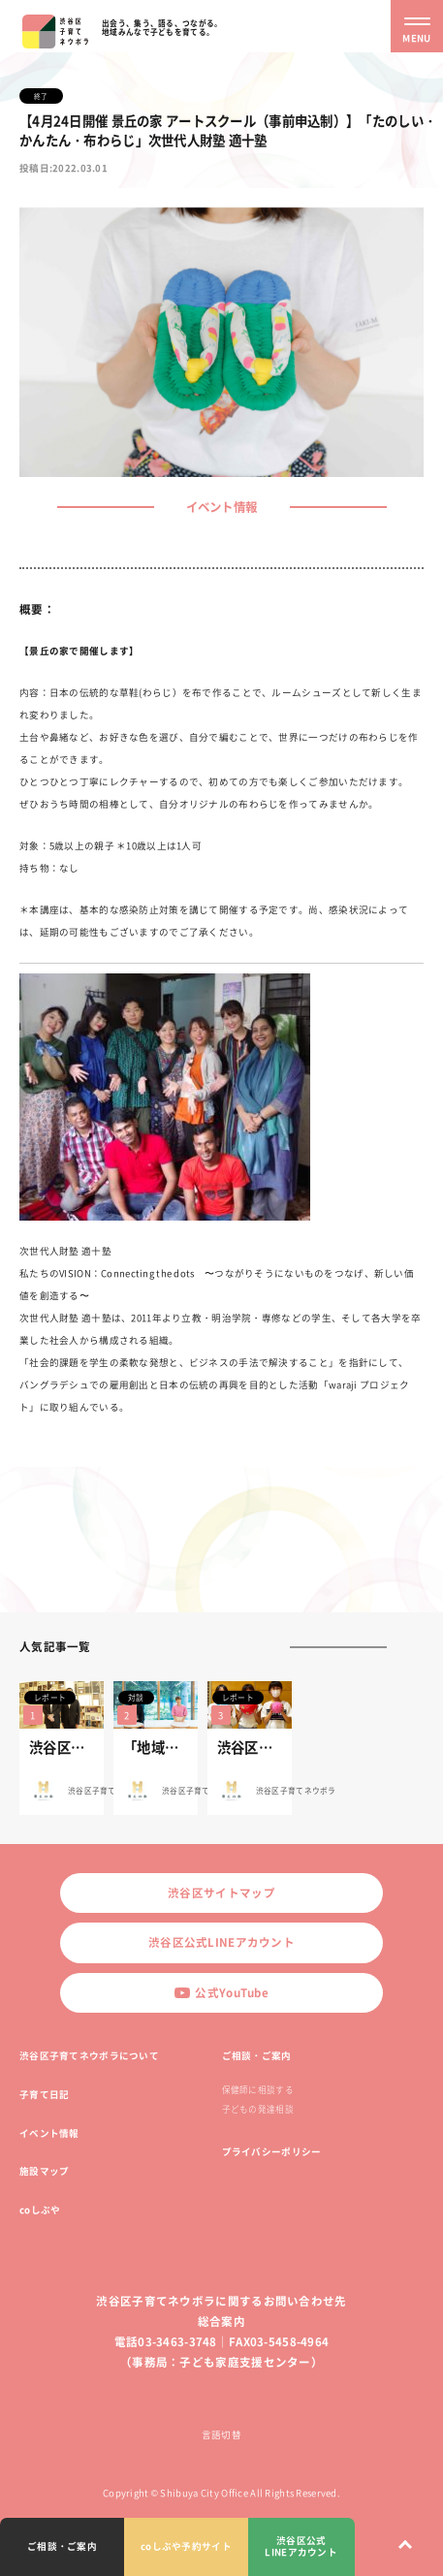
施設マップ (44, 2171)
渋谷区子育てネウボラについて (89, 2055)
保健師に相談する (258, 2089)
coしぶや (39, 2209)
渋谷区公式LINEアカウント (221, 1942)
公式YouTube (221, 1993)
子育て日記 (44, 2094)
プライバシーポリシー (272, 2151)
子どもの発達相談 (258, 2109)
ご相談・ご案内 (257, 2055)
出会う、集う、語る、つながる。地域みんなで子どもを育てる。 (162, 27)
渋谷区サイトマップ (221, 1893)
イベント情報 (49, 2133)
